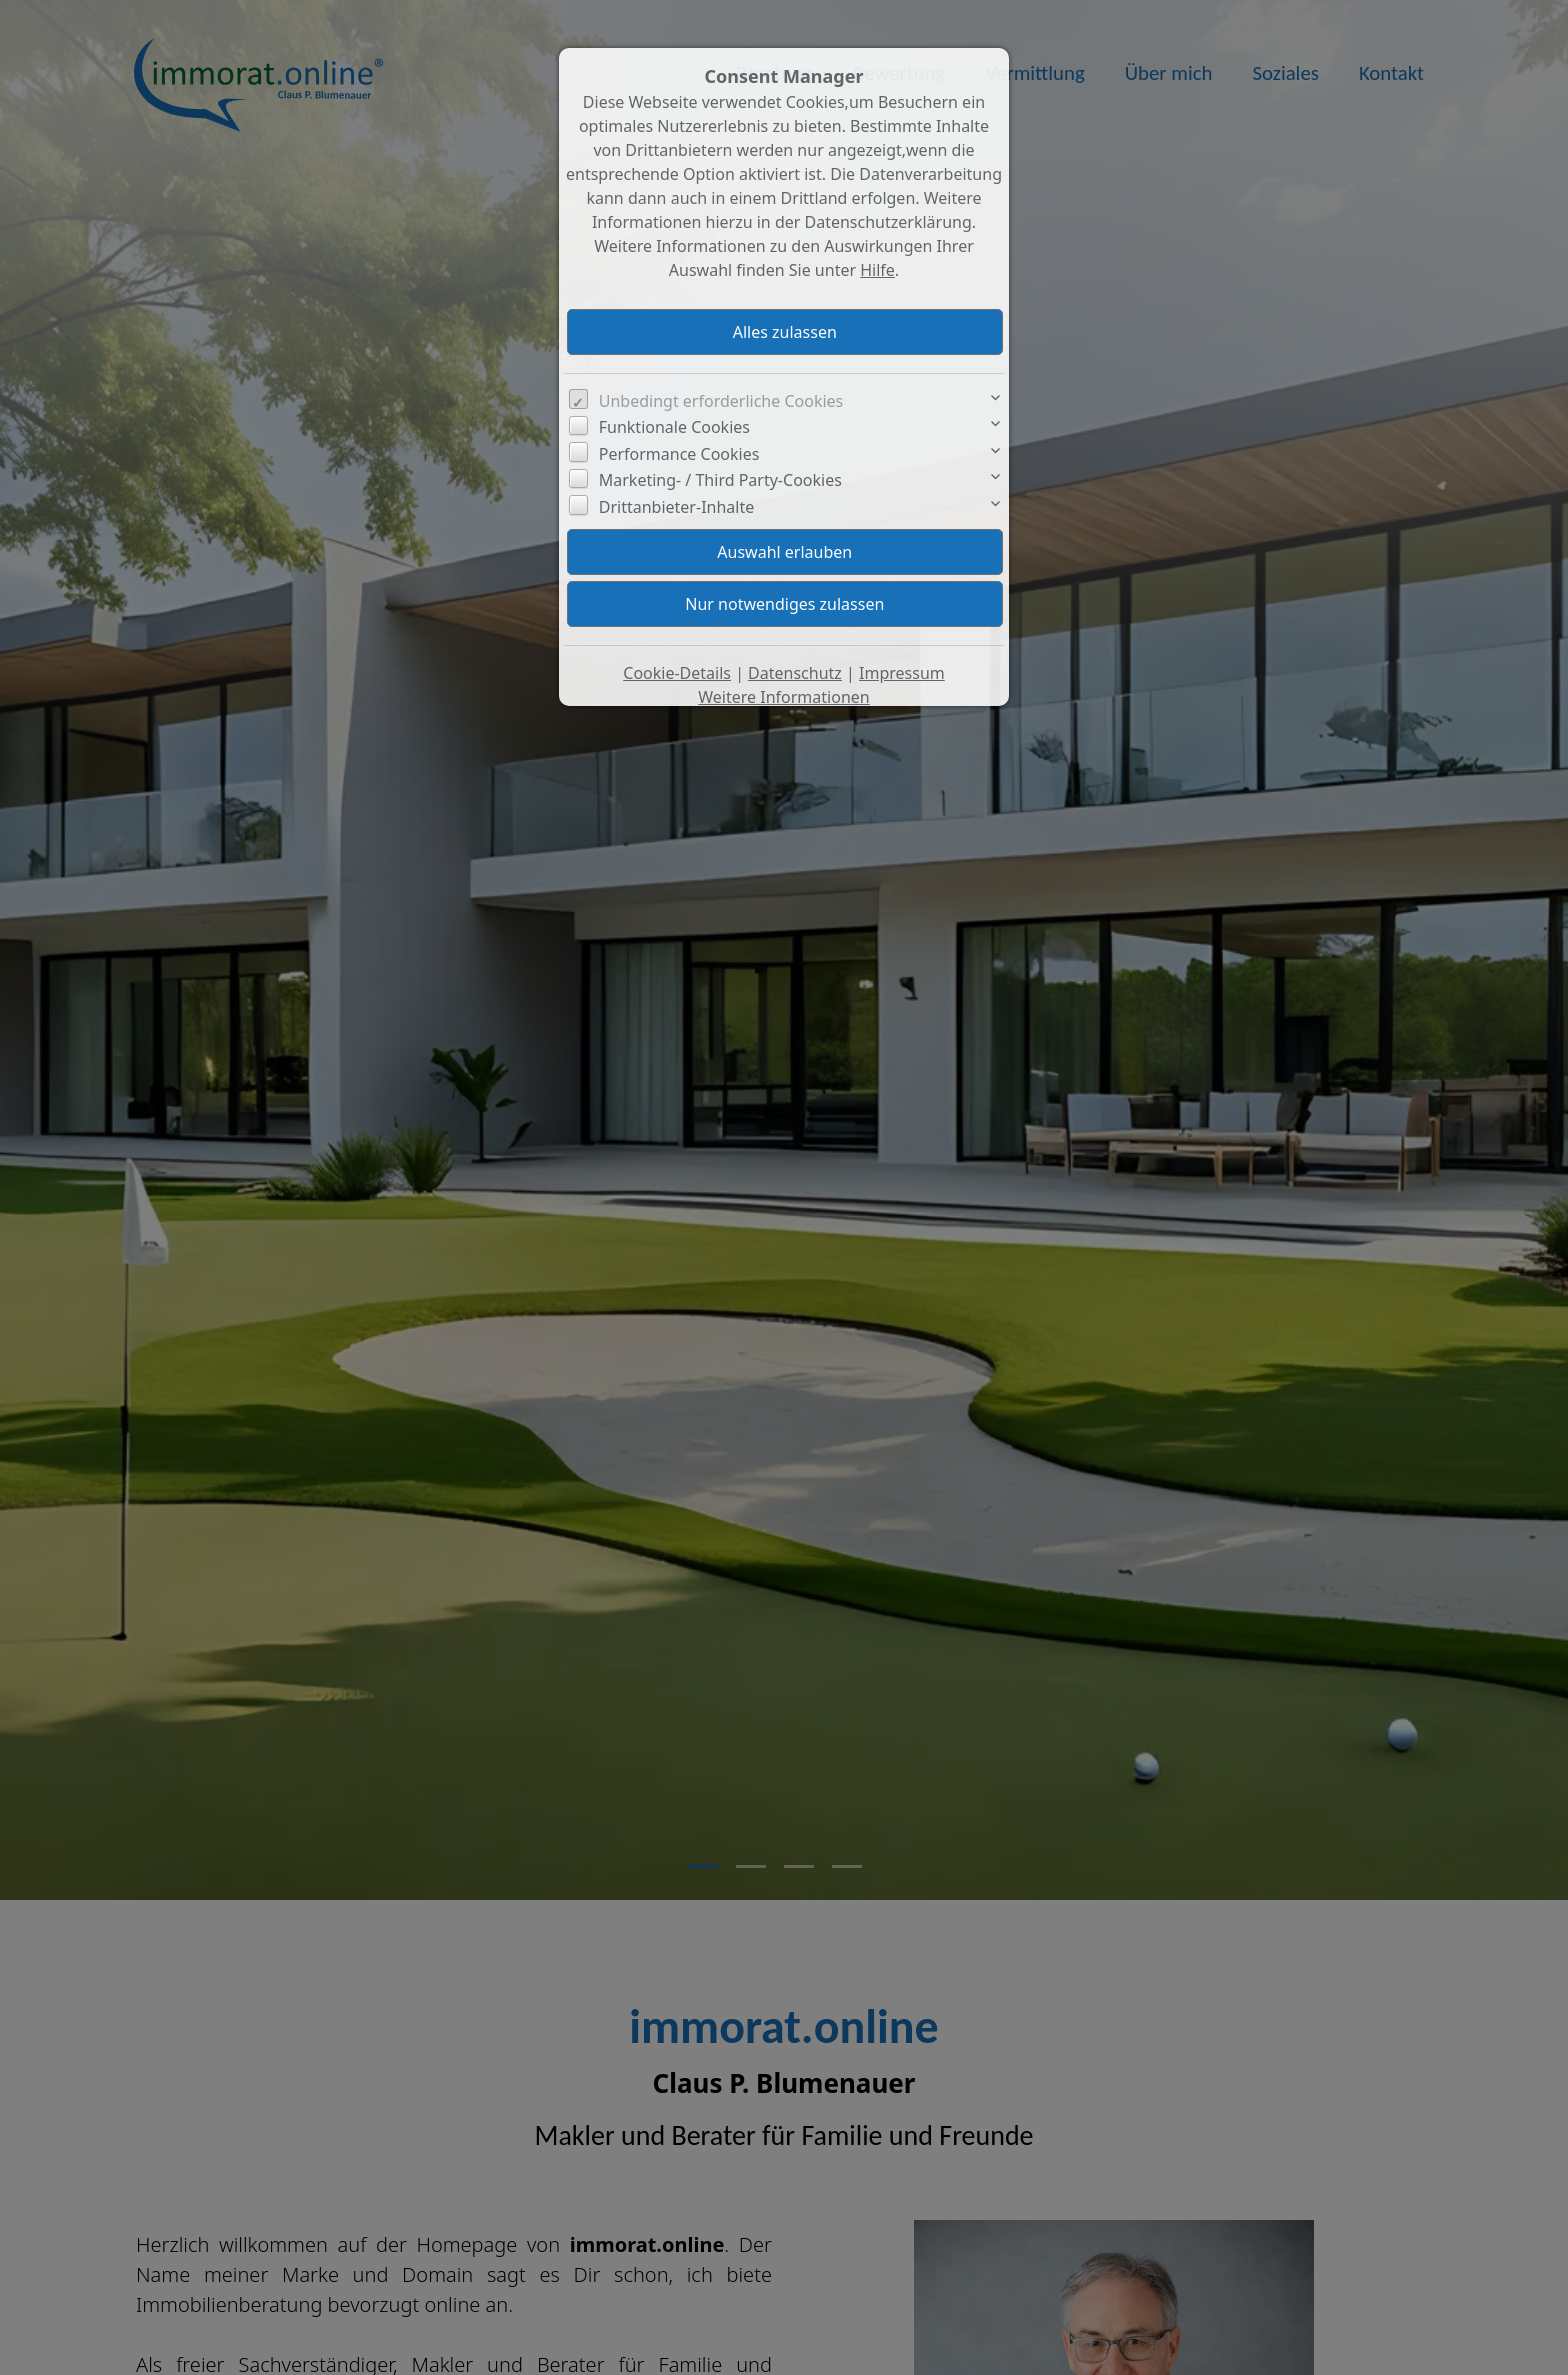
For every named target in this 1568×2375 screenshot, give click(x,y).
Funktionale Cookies (674, 427)
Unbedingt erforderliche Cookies (721, 401)
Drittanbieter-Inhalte (677, 507)
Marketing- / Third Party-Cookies (720, 480)
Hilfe (877, 270)
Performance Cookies (679, 454)
